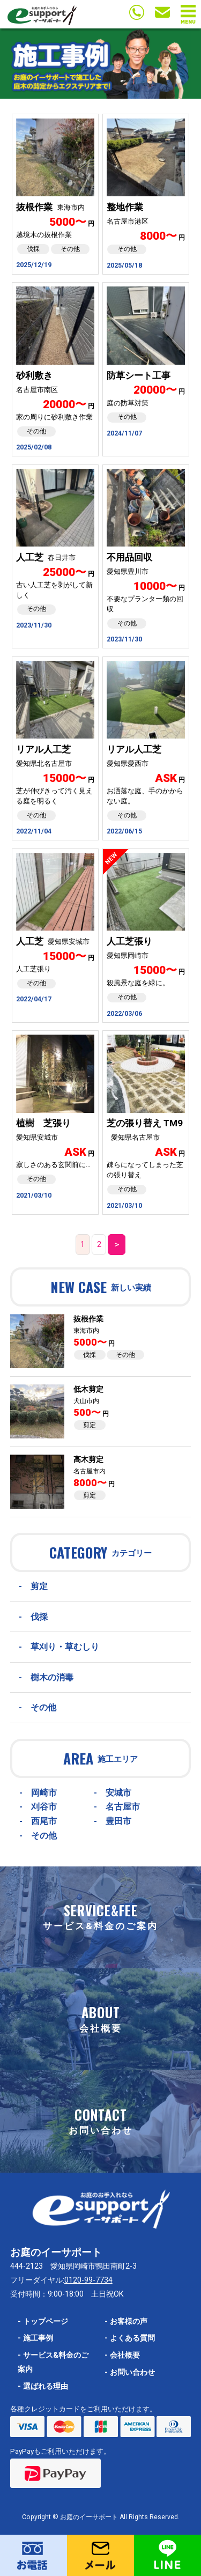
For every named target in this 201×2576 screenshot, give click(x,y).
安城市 (118, 1793)
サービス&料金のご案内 (53, 2362)
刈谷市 (44, 1807)
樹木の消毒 (52, 1677)
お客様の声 (126, 2321)
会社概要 (122, 2355)
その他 (125, 1355)
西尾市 (44, 1821)
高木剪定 (88, 1459)
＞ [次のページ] (117, 1244)
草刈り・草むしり (65, 1647)
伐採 (89, 1355)
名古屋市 (123, 1807)
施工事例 (35, 2338)
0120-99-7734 (88, 2280)
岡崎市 (44, 1793)
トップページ (43, 2321)
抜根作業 (88, 1319)
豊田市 (118, 1821)
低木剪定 (88, 1389)
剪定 (89, 1425)
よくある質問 (130, 2338)
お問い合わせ (130, 2372)
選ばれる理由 (43, 2386)
